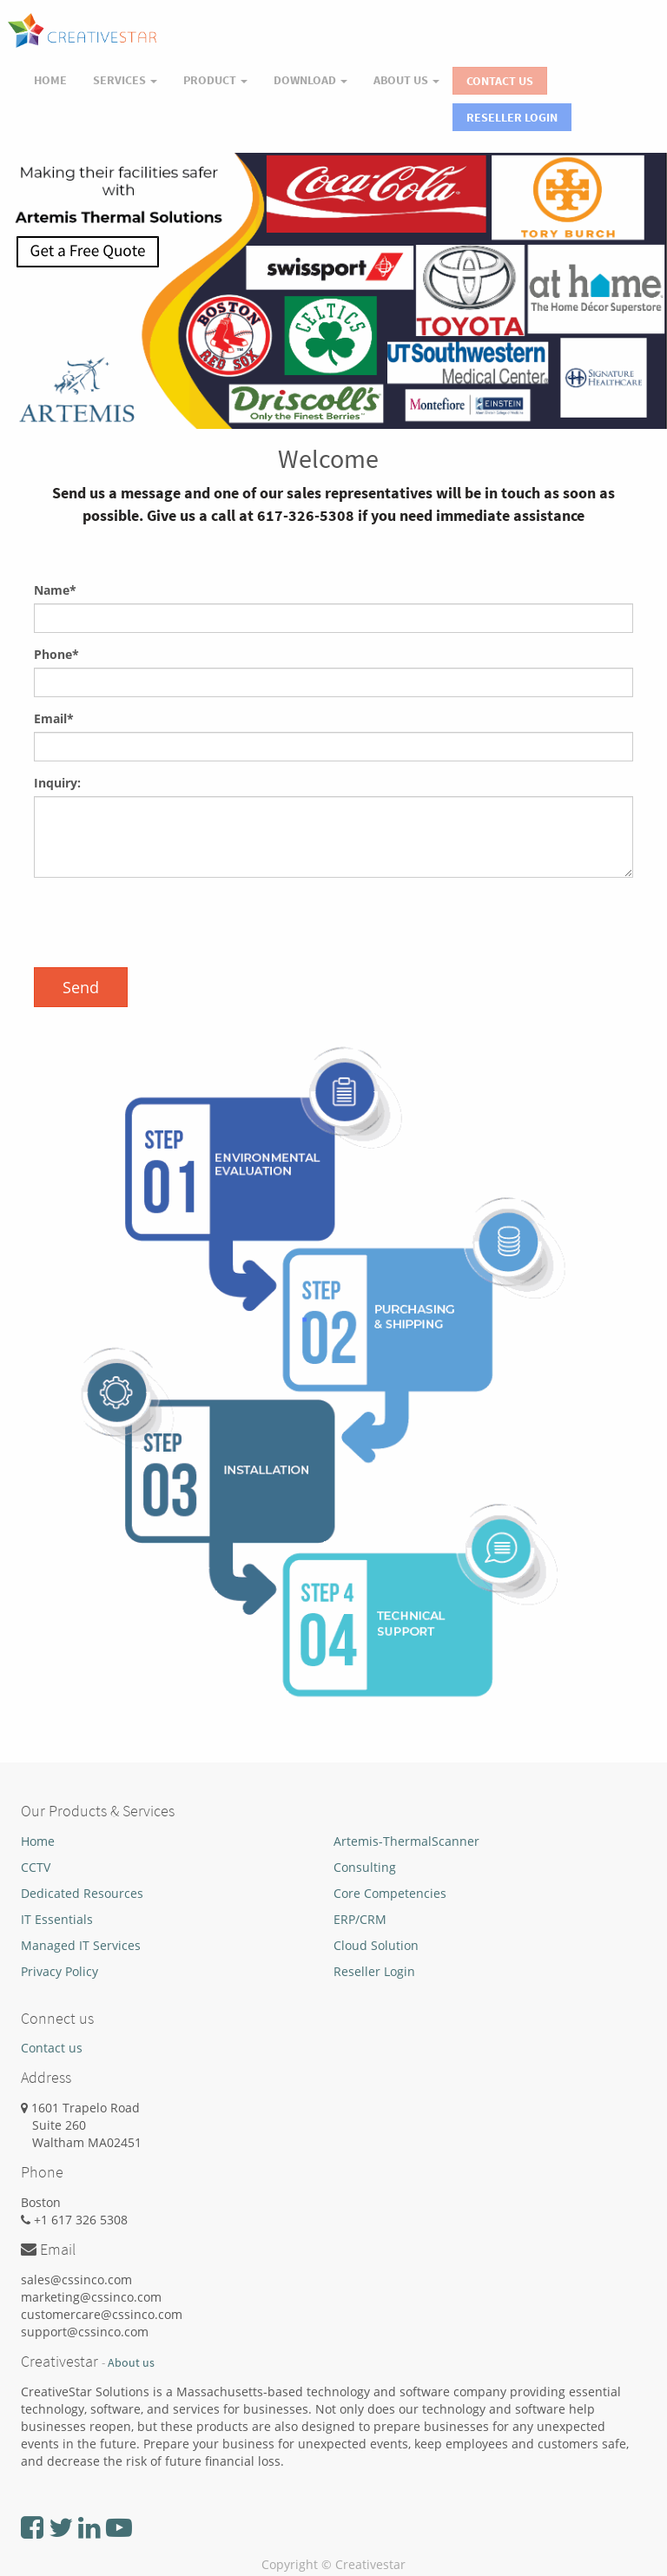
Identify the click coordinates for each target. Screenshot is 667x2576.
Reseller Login (512, 117)
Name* (55, 590)
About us (131, 2362)
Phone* (56, 654)
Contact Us (499, 81)
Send (81, 987)
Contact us (52, 2047)
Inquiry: (57, 782)
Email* (54, 718)
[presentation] (166, 925)
